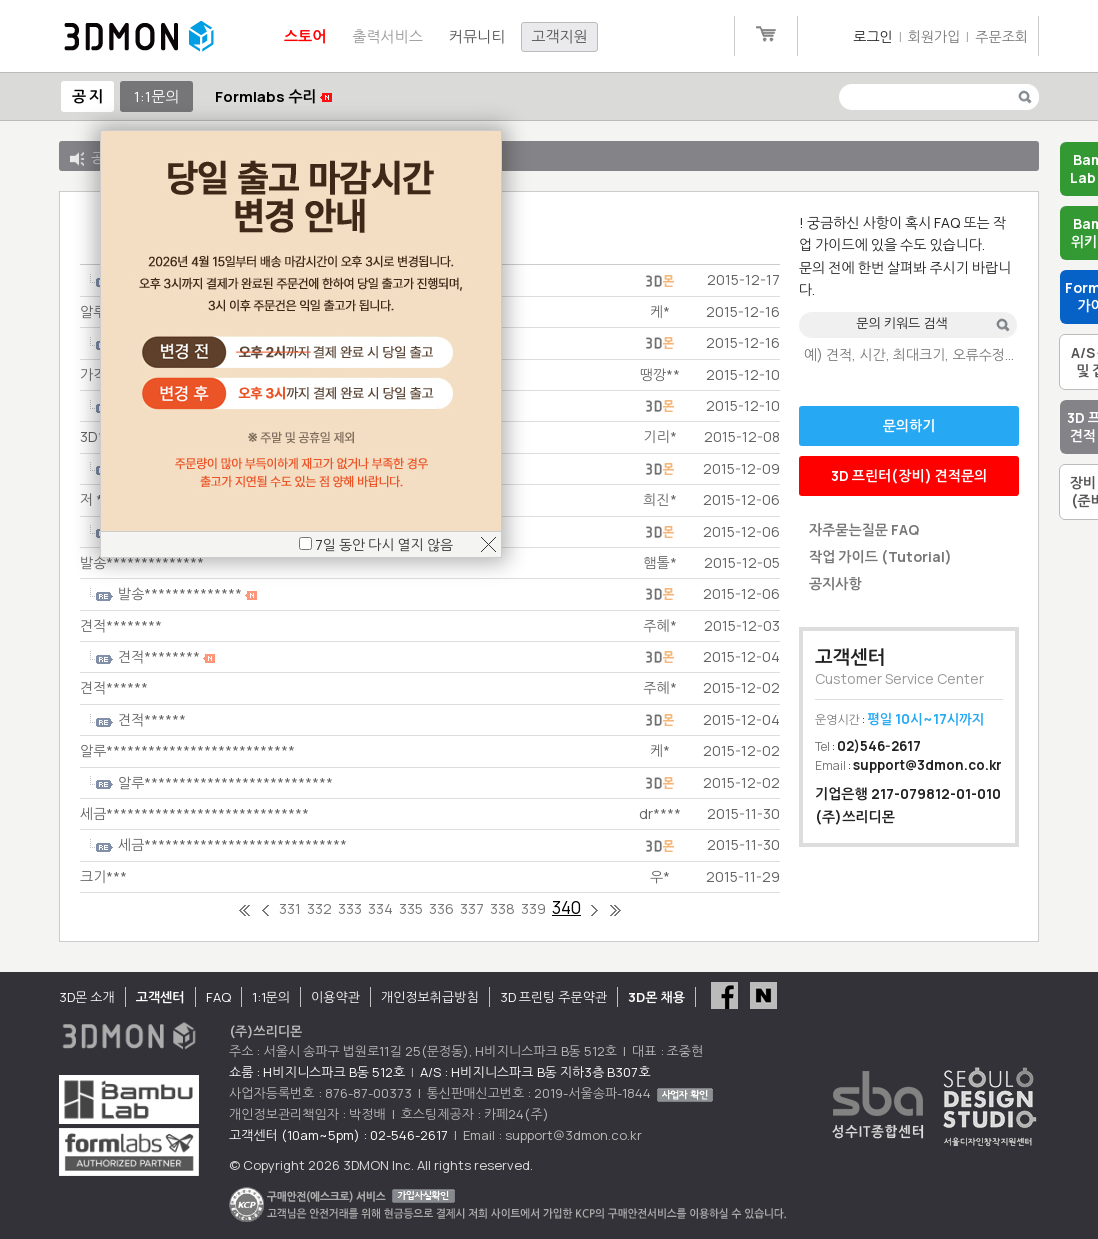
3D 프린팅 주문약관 (554, 997)
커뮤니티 (477, 36)
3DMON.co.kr (139, 37)
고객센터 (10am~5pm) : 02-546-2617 (338, 1135)
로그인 (872, 36)
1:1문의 (156, 96)
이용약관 (335, 997)
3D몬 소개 (87, 997)
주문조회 (1001, 36)
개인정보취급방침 (430, 997)
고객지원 (559, 36)
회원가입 (934, 36)
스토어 (305, 36)
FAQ (218, 997)
